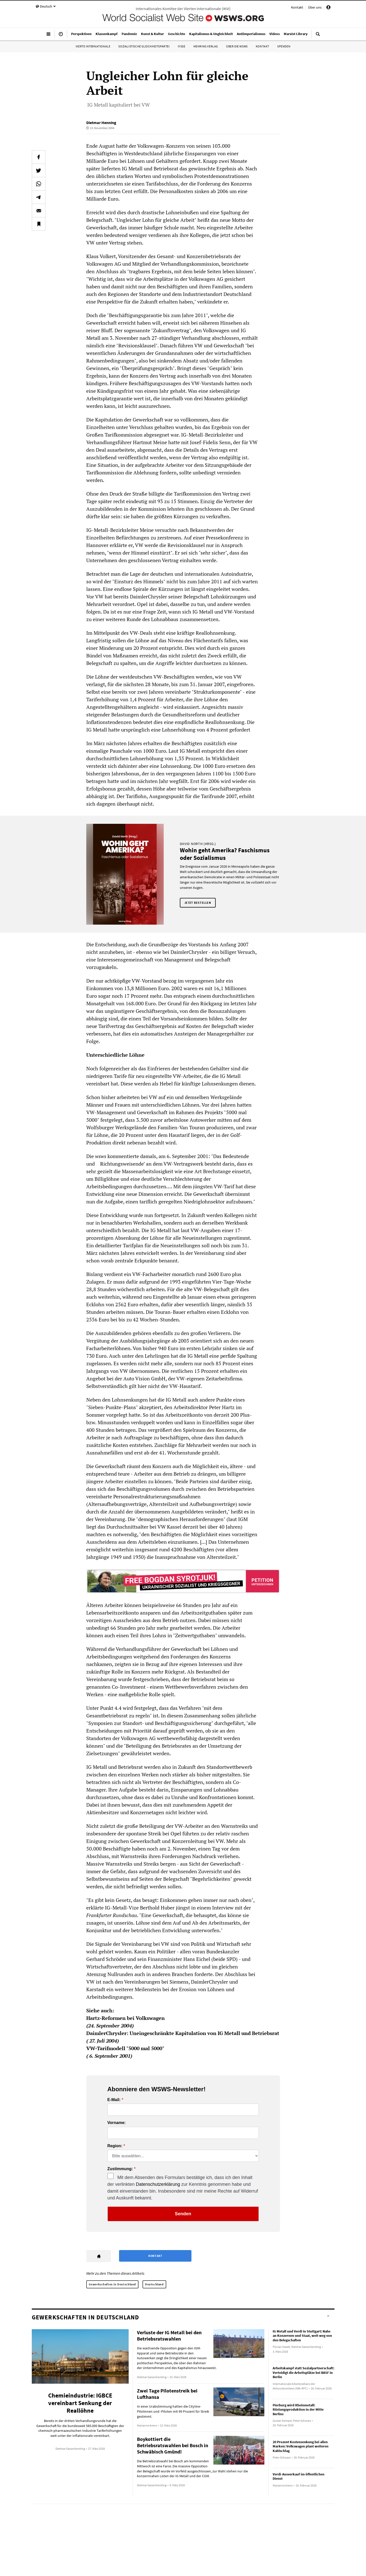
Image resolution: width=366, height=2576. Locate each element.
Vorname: (116, 2123)
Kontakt (297, 7)
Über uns (315, 7)
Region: (115, 2146)
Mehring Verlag (205, 46)
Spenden (283, 46)
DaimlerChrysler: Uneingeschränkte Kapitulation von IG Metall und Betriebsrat (182, 2033)
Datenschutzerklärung (158, 2184)
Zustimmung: (120, 2169)
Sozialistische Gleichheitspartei (144, 46)
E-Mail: (114, 2100)
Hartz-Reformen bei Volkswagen (125, 2018)
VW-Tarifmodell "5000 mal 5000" (125, 2048)
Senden (183, 2213)
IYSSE (181, 46)
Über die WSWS (237, 46)
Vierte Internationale (93, 46)
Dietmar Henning (101, 122)
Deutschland (154, 2284)
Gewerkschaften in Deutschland (112, 2284)
